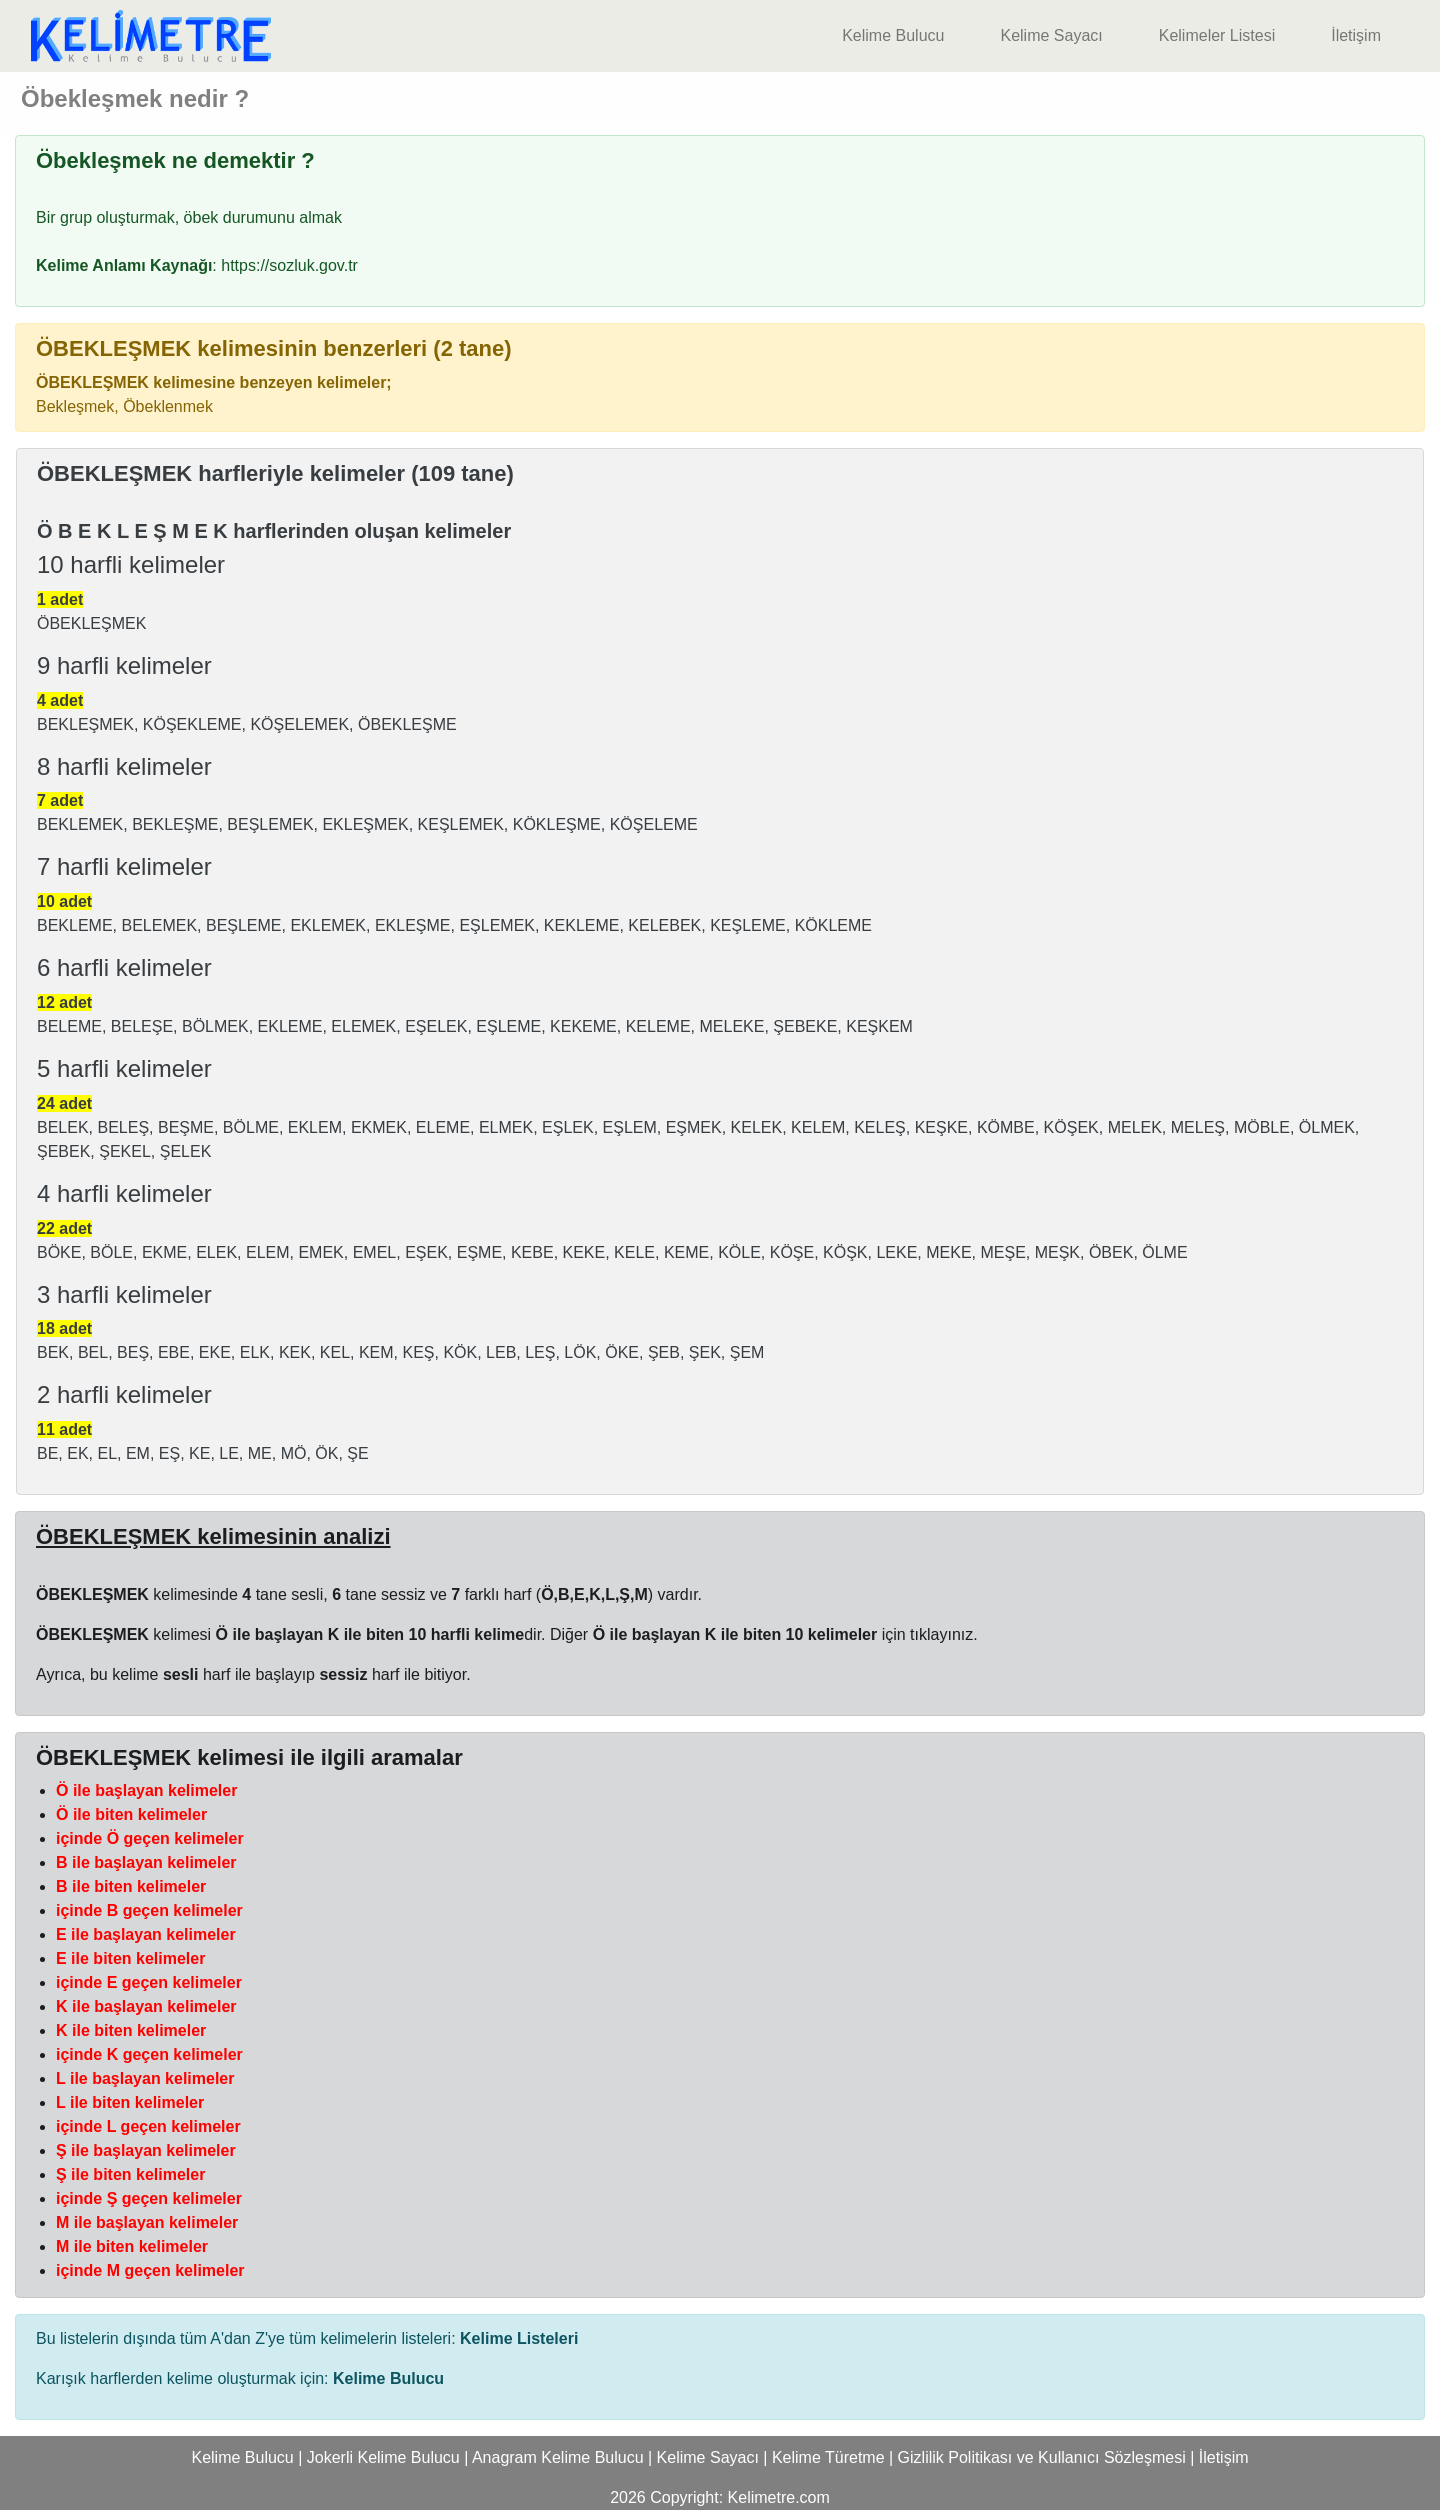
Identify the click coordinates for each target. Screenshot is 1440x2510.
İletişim (1356, 35)
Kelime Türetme (828, 2457)
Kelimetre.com (779, 2497)
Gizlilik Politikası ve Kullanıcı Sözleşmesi (1042, 2457)
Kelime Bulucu (893, 35)
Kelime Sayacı (1051, 35)
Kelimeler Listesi (1217, 35)
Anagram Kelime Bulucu (558, 2457)
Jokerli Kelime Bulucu (383, 2457)
